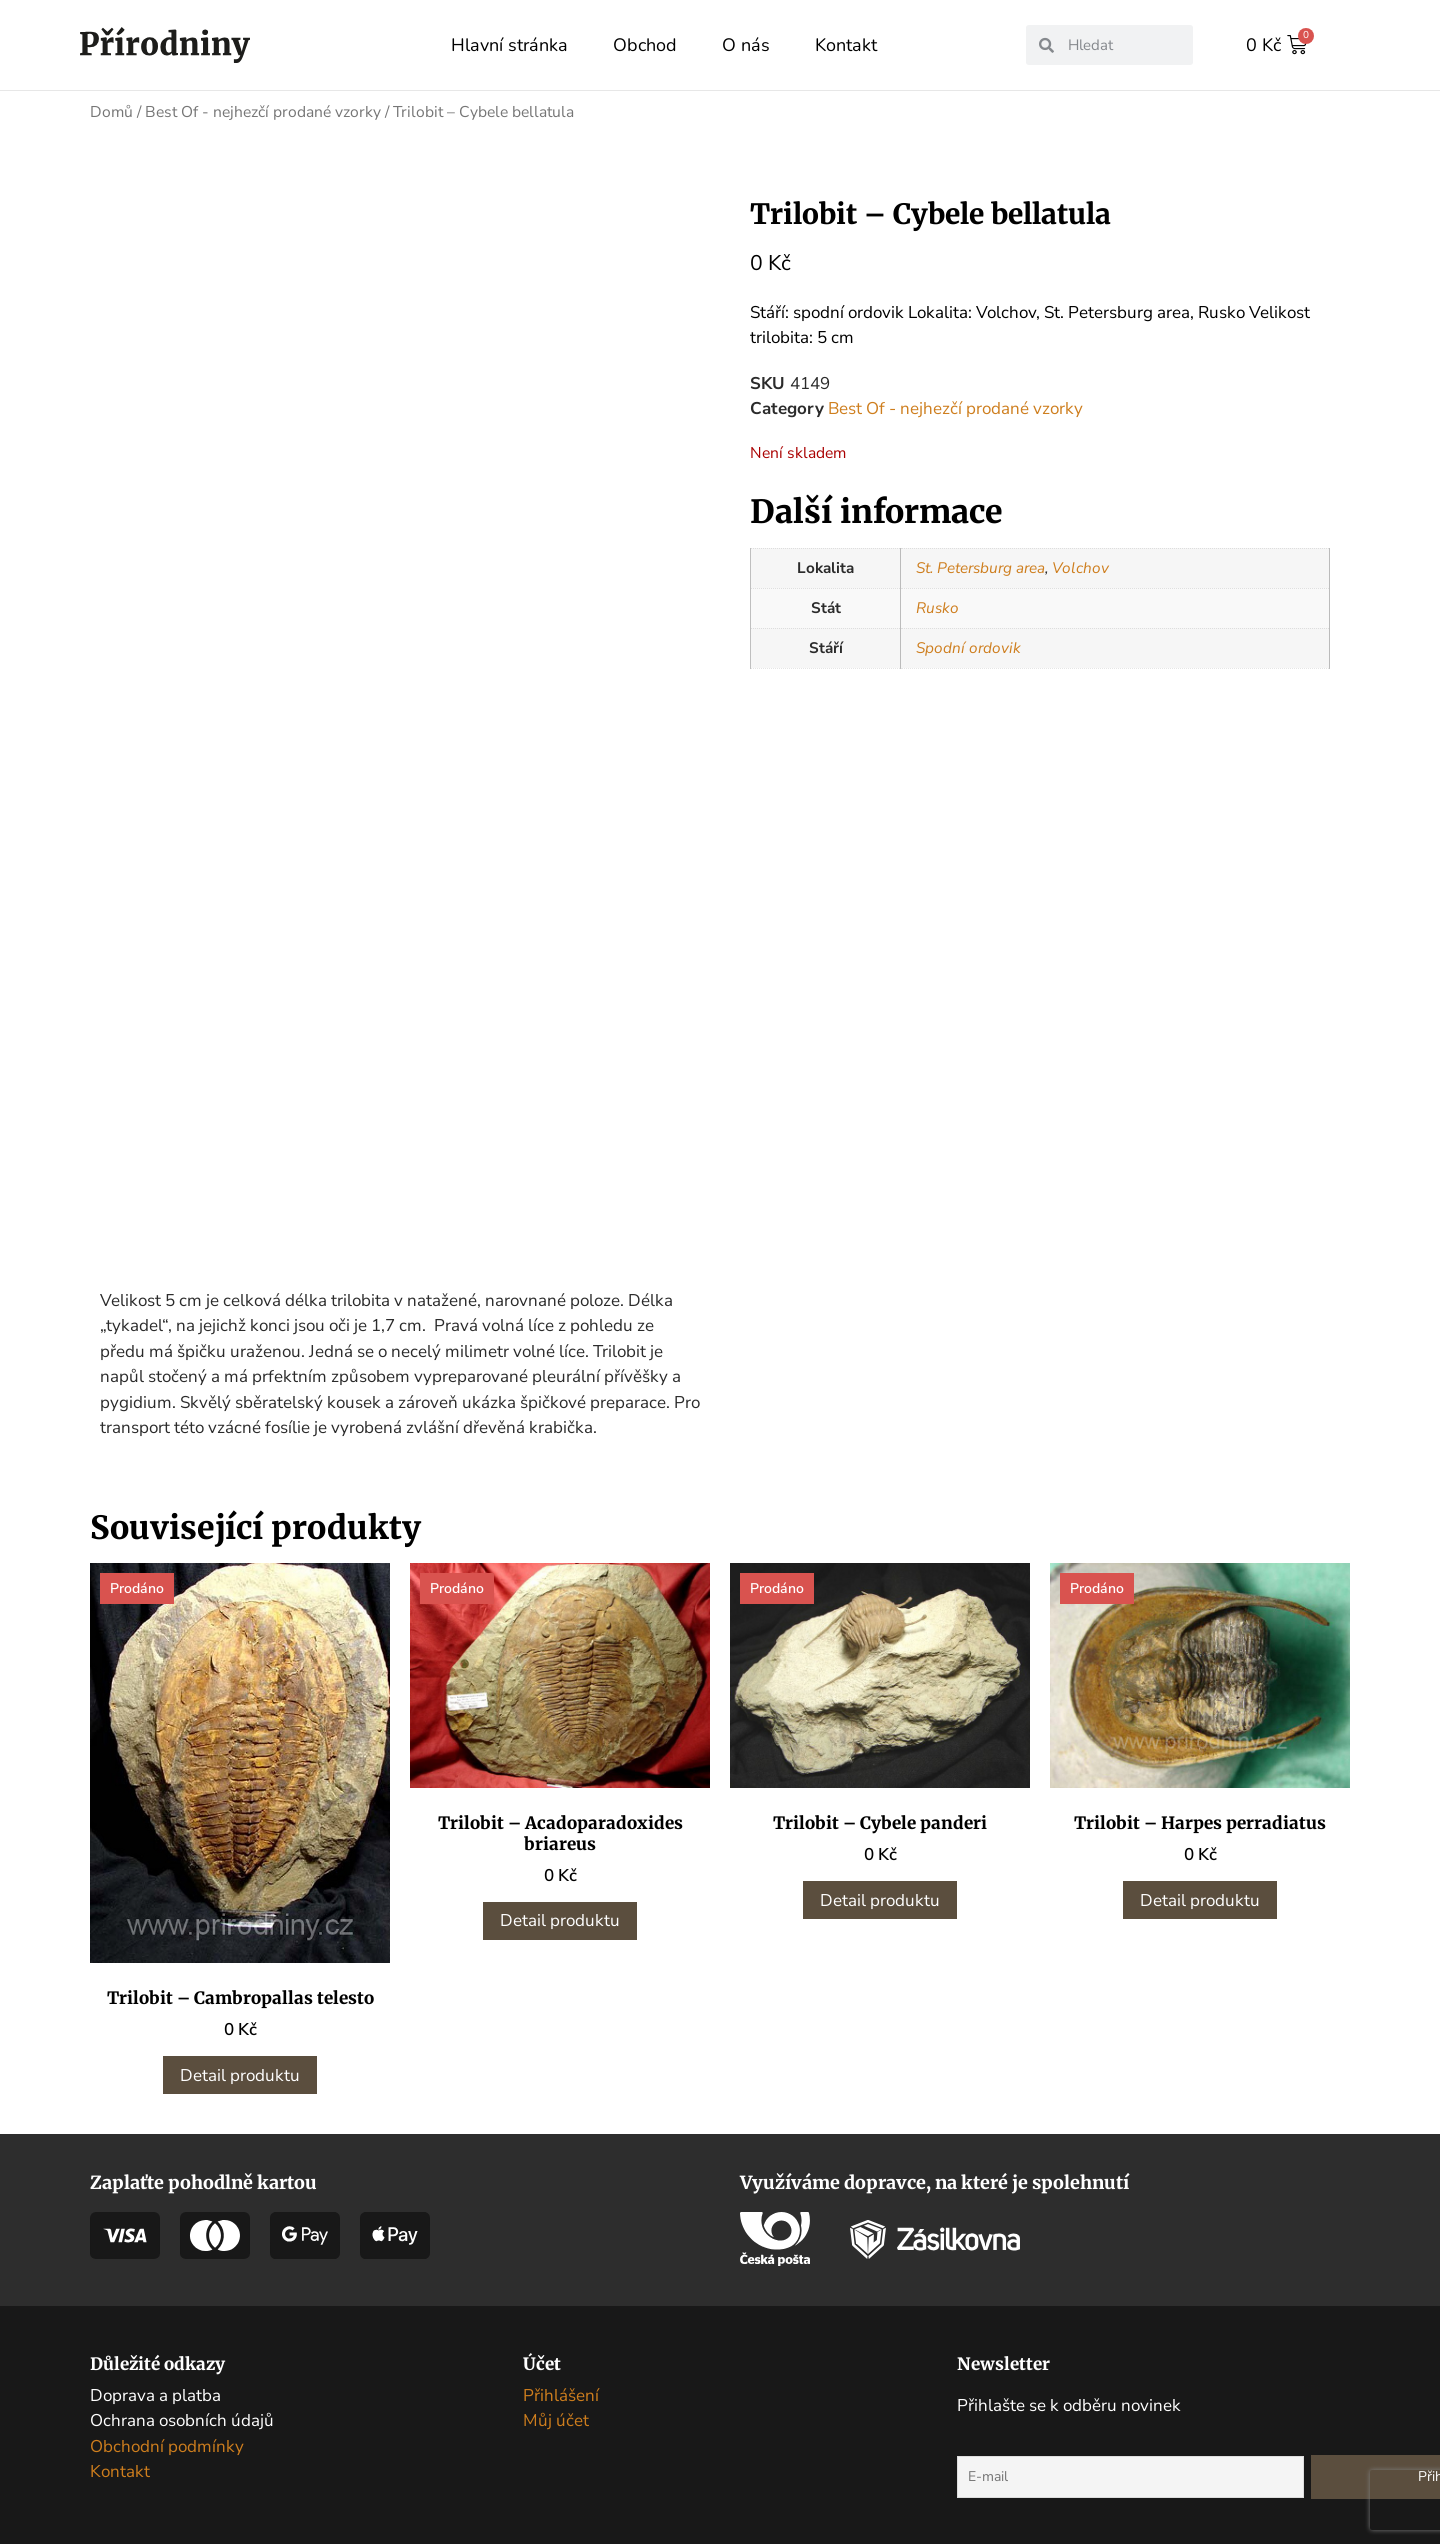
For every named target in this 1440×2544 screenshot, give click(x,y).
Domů (111, 111)
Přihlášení (561, 2350)
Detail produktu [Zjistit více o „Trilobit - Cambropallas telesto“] (240, 2030)
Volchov (1080, 567)
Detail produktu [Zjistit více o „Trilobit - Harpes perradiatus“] (1200, 1855)
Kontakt (846, 45)
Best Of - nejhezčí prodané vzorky (263, 111)
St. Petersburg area (980, 567)
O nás (746, 45)
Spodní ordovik (968, 647)
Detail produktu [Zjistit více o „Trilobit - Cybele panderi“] (880, 1855)
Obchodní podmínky (167, 2401)
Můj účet (556, 2376)
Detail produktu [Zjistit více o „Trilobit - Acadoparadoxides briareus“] (560, 1876)
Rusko (937, 607)
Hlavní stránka (509, 45)
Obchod (645, 45)
